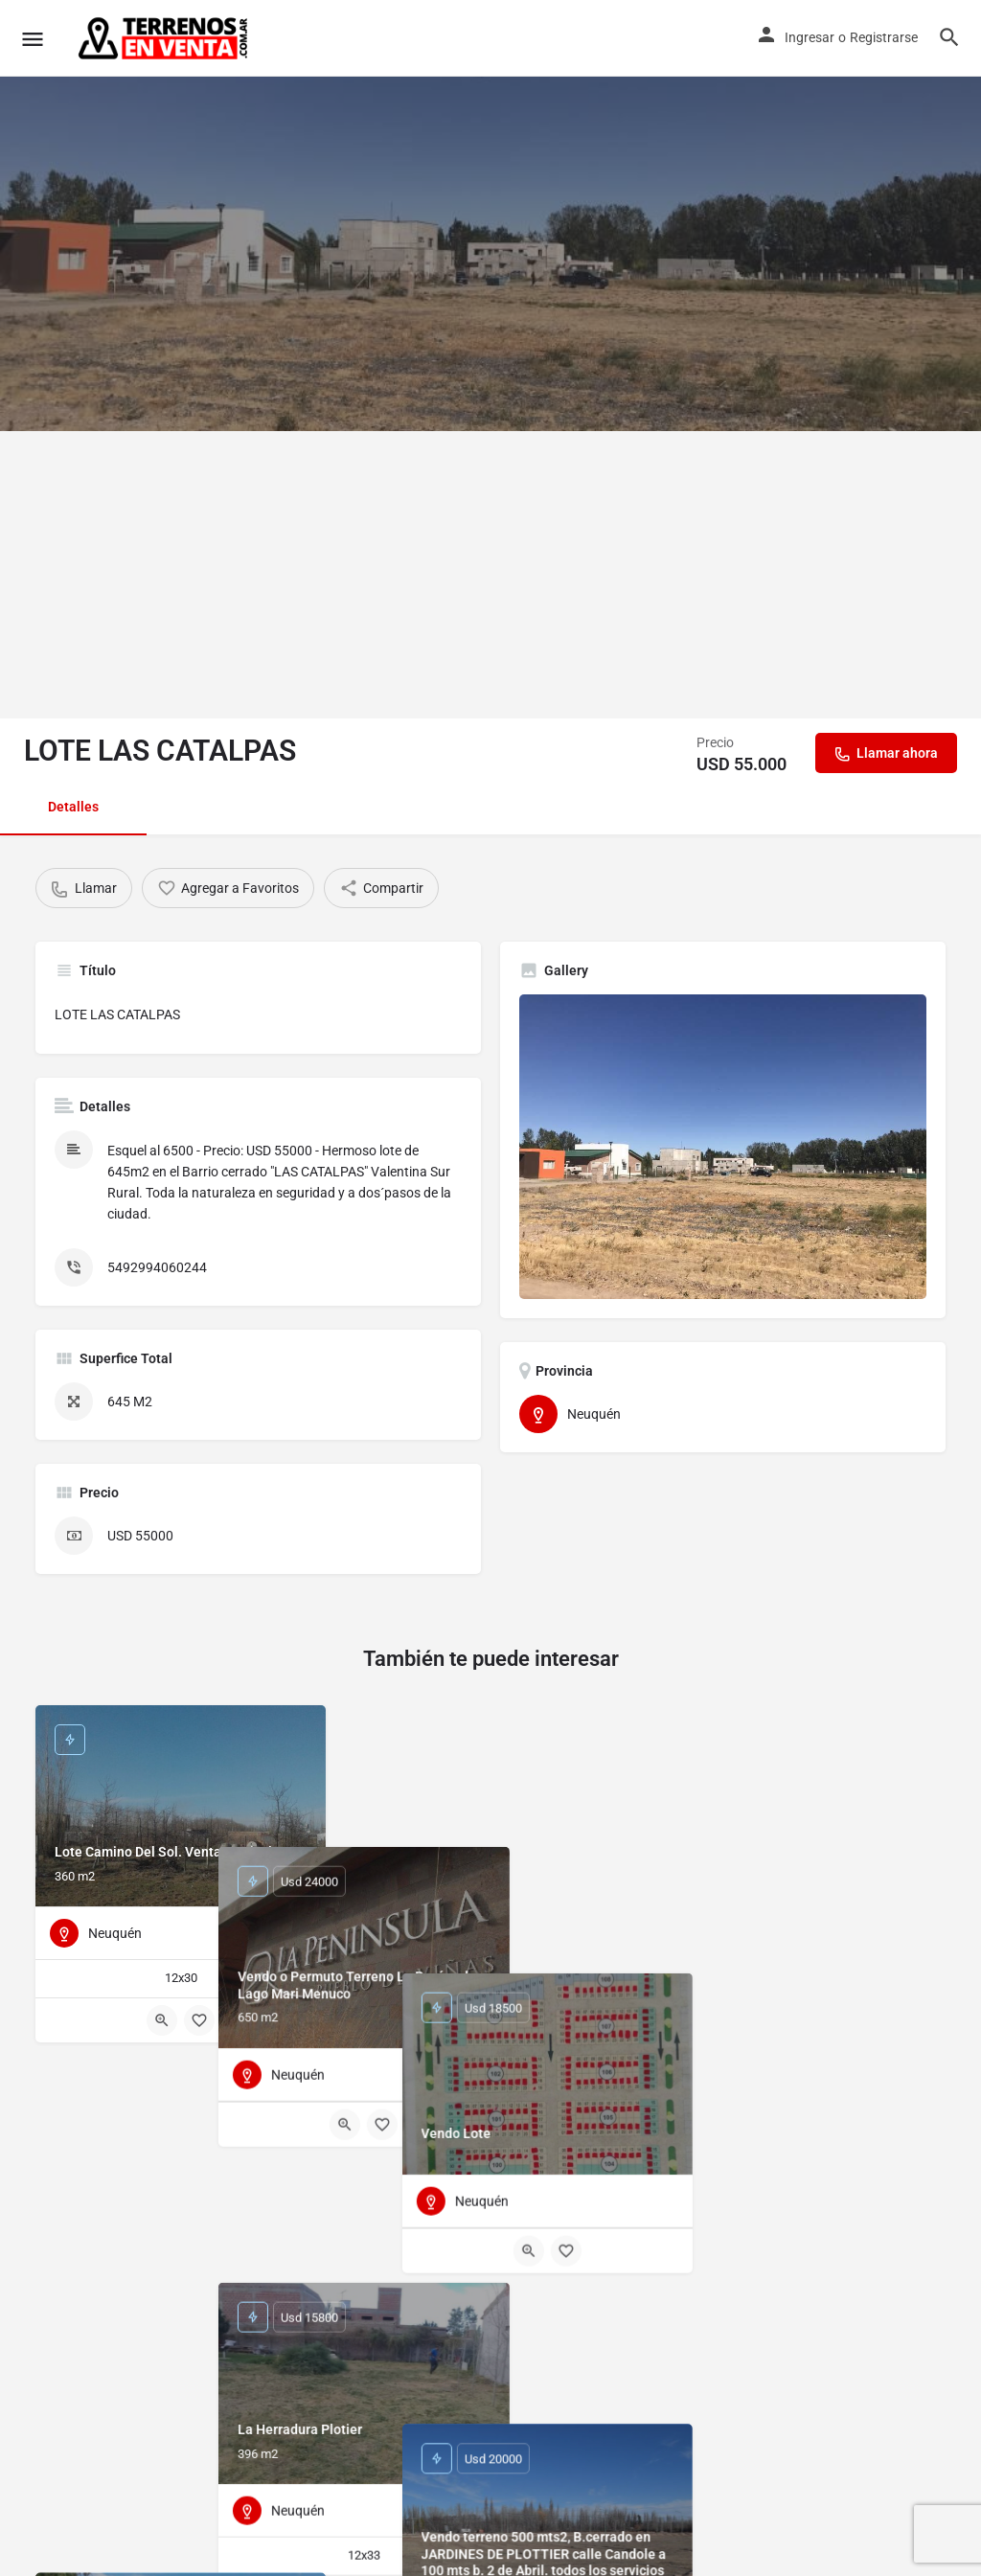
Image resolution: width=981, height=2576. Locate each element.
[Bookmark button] (199, 2020)
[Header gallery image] (490, 215)
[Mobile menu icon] (32, 38)
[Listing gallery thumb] (722, 1147)
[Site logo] (165, 38)
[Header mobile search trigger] (949, 37)
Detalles (73, 806)
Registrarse (884, 37)
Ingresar (809, 37)
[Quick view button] (162, 2020)
